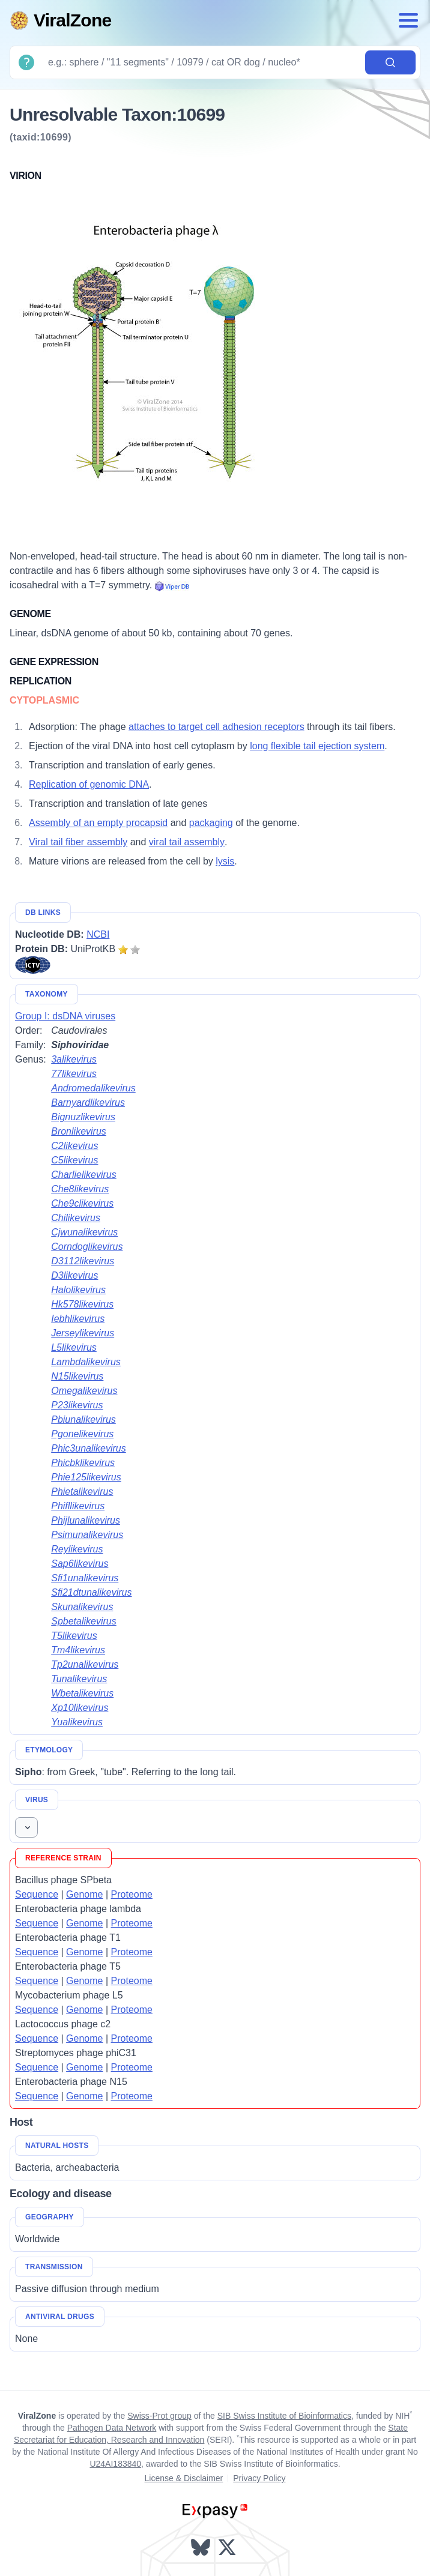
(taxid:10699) (40, 137)
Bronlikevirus (78, 1131)
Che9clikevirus (82, 1203)
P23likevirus (77, 1405)
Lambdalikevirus (86, 1362)
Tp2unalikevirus (84, 1664)
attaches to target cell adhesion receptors (216, 727)
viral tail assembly (187, 842)
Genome (84, 1894)
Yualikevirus (77, 1722)
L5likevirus (74, 1347)
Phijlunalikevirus (85, 1520)
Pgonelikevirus (82, 1434)
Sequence (36, 1894)
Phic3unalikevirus (88, 1448)
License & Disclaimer (184, 2478)
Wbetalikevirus (82, 1693)
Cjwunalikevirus (84, 1232)
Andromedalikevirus (93, 1088)
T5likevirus (74, 1635)
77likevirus (74, 1074)
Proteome (132, 1894)
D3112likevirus (82, 1261)
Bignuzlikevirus (83, 1117)
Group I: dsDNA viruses (65, 1016)
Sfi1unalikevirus (84, 1578)
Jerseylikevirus (82, 1333)
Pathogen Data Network (112, 2428)
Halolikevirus (78, 1290)
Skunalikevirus (82, 1607)
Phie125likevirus (86, 1477)
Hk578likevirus (82, 1304)
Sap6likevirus (79, 1563)
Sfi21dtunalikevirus (91, 1592)
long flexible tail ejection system (317, 746)
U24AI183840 (115, 2464)
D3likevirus (74, 1275)
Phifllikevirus (77, 1506)
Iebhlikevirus (77, 1319)
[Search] (201, 62)
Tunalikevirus (79, 1679)
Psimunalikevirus (87, 1535)
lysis (225, 861)
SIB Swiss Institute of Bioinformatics (284, 2416)
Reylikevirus (77, 1549)
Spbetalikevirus (84, 1621)
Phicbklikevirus (83, 1463)
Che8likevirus (80, 1189)
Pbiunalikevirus (83, 1419)
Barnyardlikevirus (88, 1102)
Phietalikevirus (82, 1491)
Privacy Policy (259, 2478)
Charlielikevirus (83, 1174)
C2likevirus (74, 1146)
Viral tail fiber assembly (78, 842)
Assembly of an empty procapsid (98, 823)
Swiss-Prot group (159, 2416)
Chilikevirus (75, 1218)
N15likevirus (77, 1376)
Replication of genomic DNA (89, 784)
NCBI (97, 934)
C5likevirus (74, 1160)
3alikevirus (74, 1059)
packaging (211, 823)
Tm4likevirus (78, 1650)
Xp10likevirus (79, 1708)
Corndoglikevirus (87, 1246)
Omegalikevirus (84, 1391)
